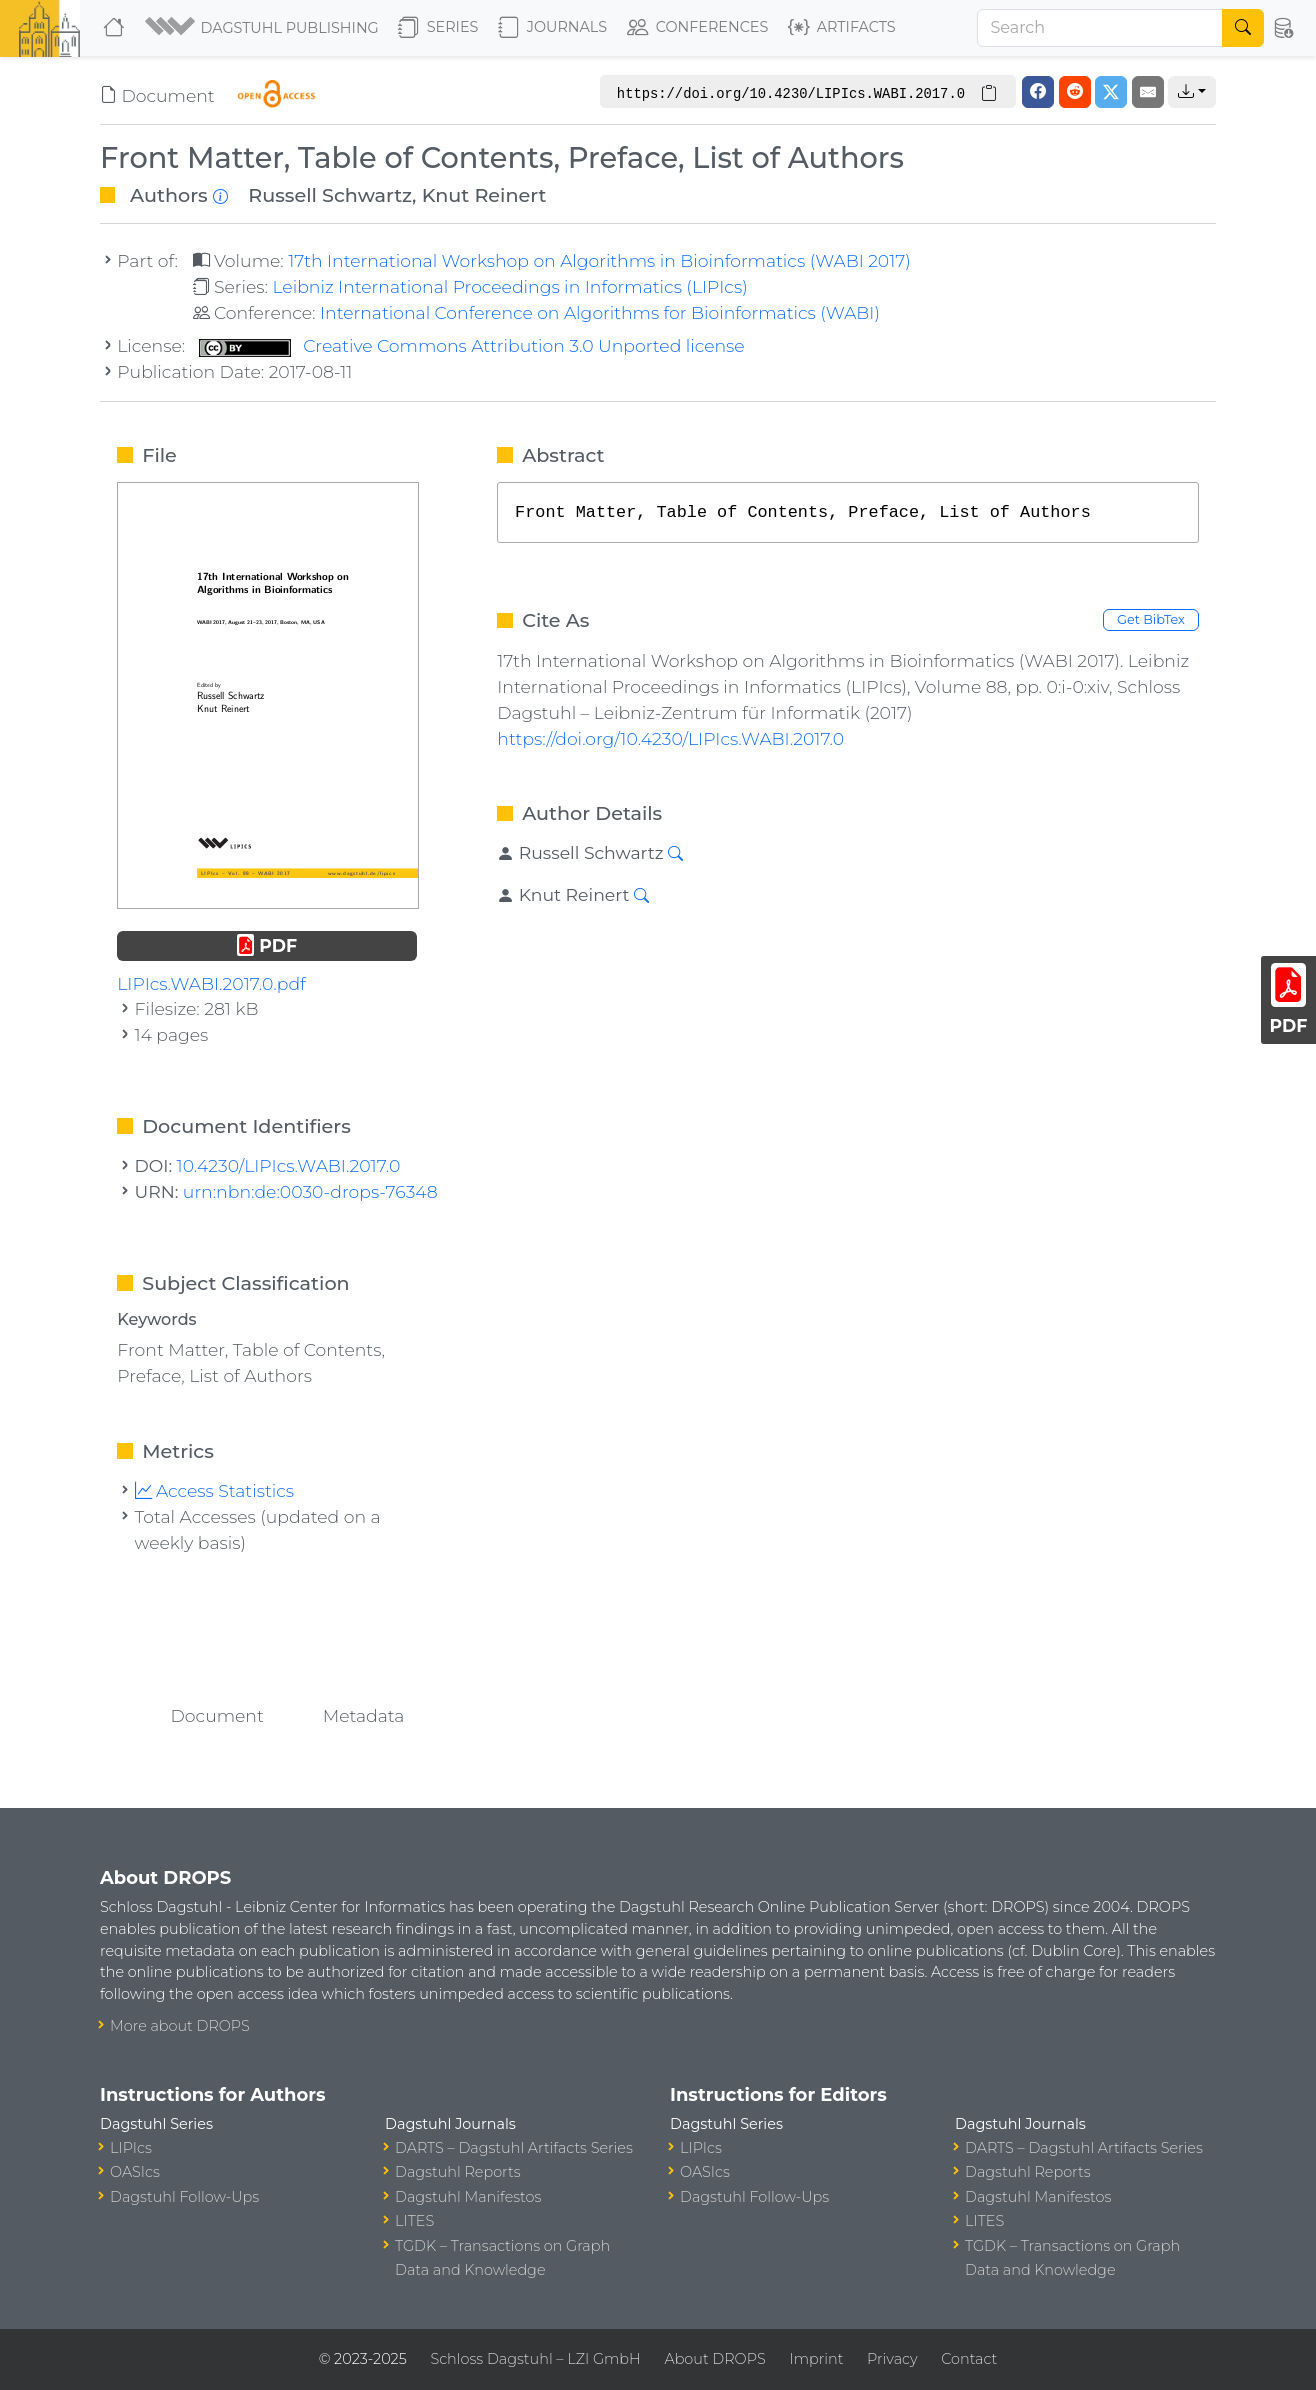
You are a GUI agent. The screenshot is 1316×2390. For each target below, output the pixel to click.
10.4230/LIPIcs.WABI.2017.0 (289, 1165)
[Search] (1100, 28)
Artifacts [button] (842, 28)
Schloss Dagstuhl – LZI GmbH (535, 2359)
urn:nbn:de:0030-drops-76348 (310, 1191)
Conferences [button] (698, 28)
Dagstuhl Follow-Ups (184, 2197)
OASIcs (135, 2172)
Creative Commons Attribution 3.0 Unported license (472, 345)
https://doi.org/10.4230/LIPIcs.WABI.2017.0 (670, 738)
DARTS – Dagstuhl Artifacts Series (514, 2148)
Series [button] (438, 28)
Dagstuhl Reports (458, 2172)
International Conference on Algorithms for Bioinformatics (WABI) (600, 312)
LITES (414, 2221)
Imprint (816, 2359)
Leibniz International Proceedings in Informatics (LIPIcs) (509, 286)
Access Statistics (215, 1490)
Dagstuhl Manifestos (468, 2197)
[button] (263, 28)
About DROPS (714, 2359)
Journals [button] (552, 28)
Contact (969, 2359)
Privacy (892, 2359)
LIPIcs (131, 2148)
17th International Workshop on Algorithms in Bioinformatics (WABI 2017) (599, 260)
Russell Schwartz (330, 195)
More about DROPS (180, 2026)
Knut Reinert (484, 195)
